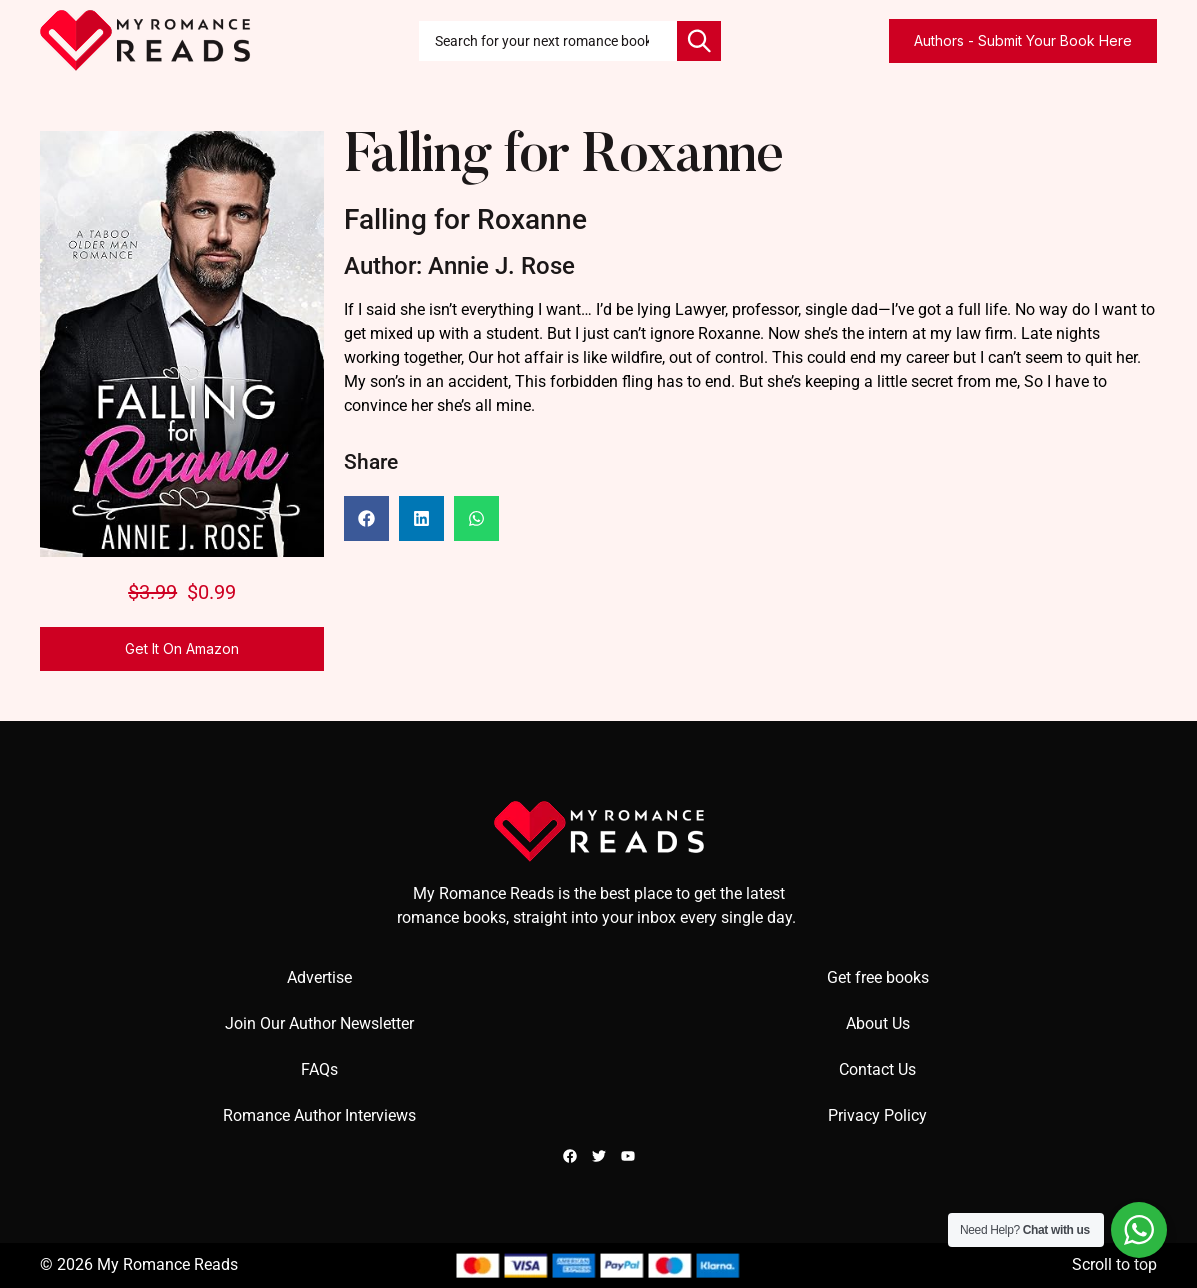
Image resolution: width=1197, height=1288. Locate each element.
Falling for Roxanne (563, 158)
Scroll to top (1114, 1264)
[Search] (699, 41)
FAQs (319, 1069)
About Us (878, 1023)
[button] (366, 518)
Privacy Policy (877, 1115)
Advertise (319, 977)
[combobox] (548, 41)
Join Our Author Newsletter (319, 1023)
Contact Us (877, 1069)
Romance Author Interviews (319, 1115)
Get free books (878, 977)
